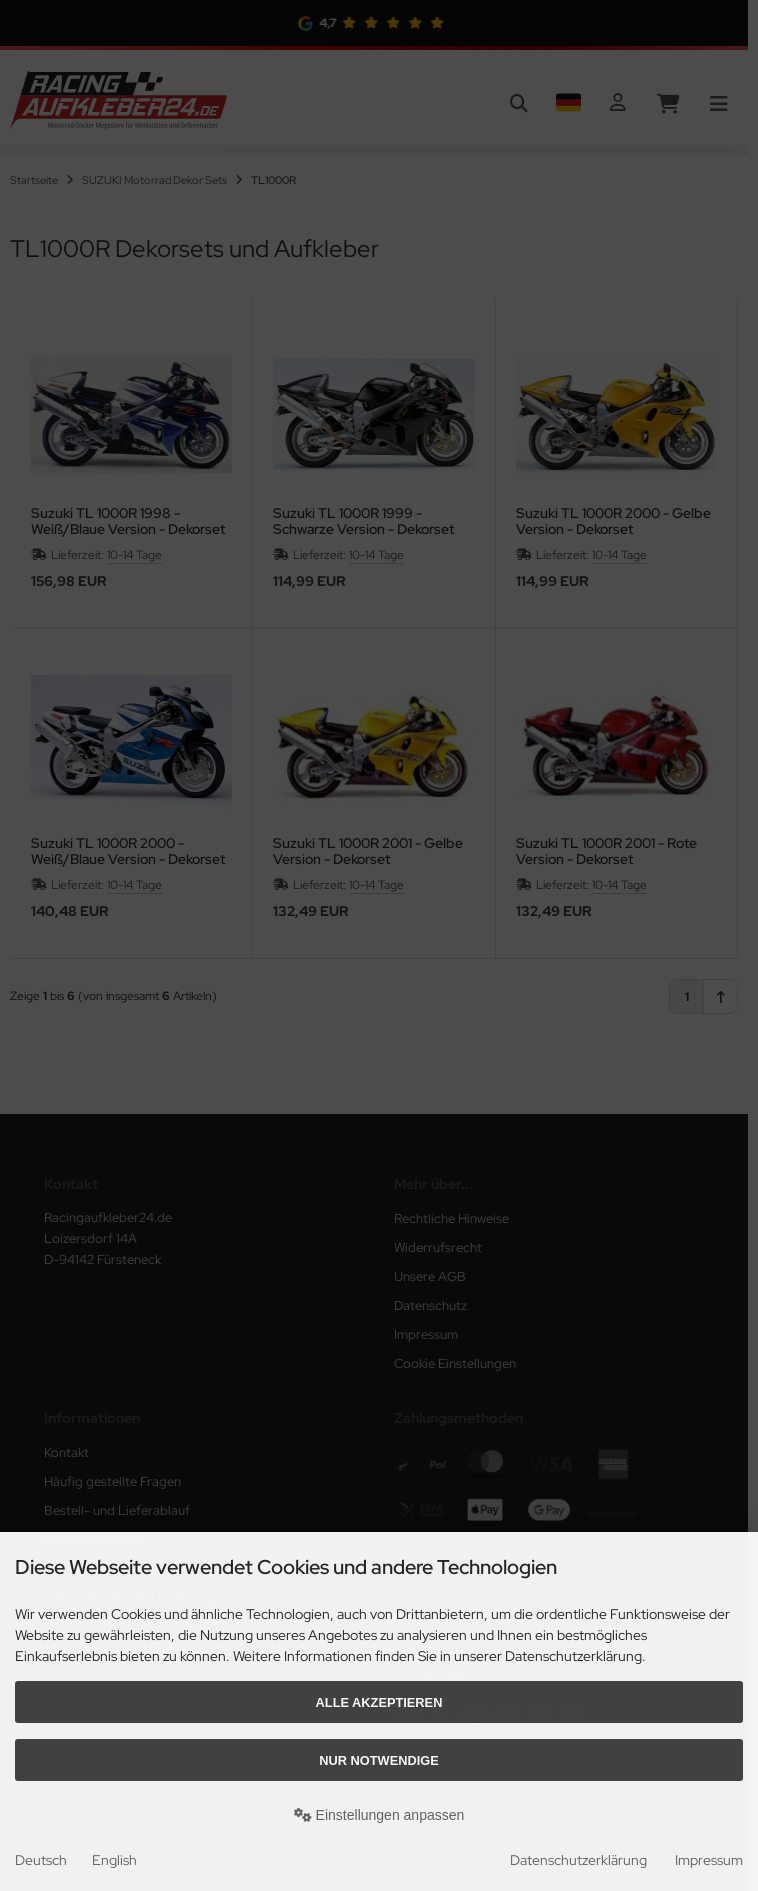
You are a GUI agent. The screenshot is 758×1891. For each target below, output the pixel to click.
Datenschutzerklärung (578, 1860)
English (114, 1860)
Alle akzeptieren (379, 1702)
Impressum (709, 1860)
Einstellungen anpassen (379, 1815)
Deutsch (41, 1860)
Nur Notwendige (378, 1760)
